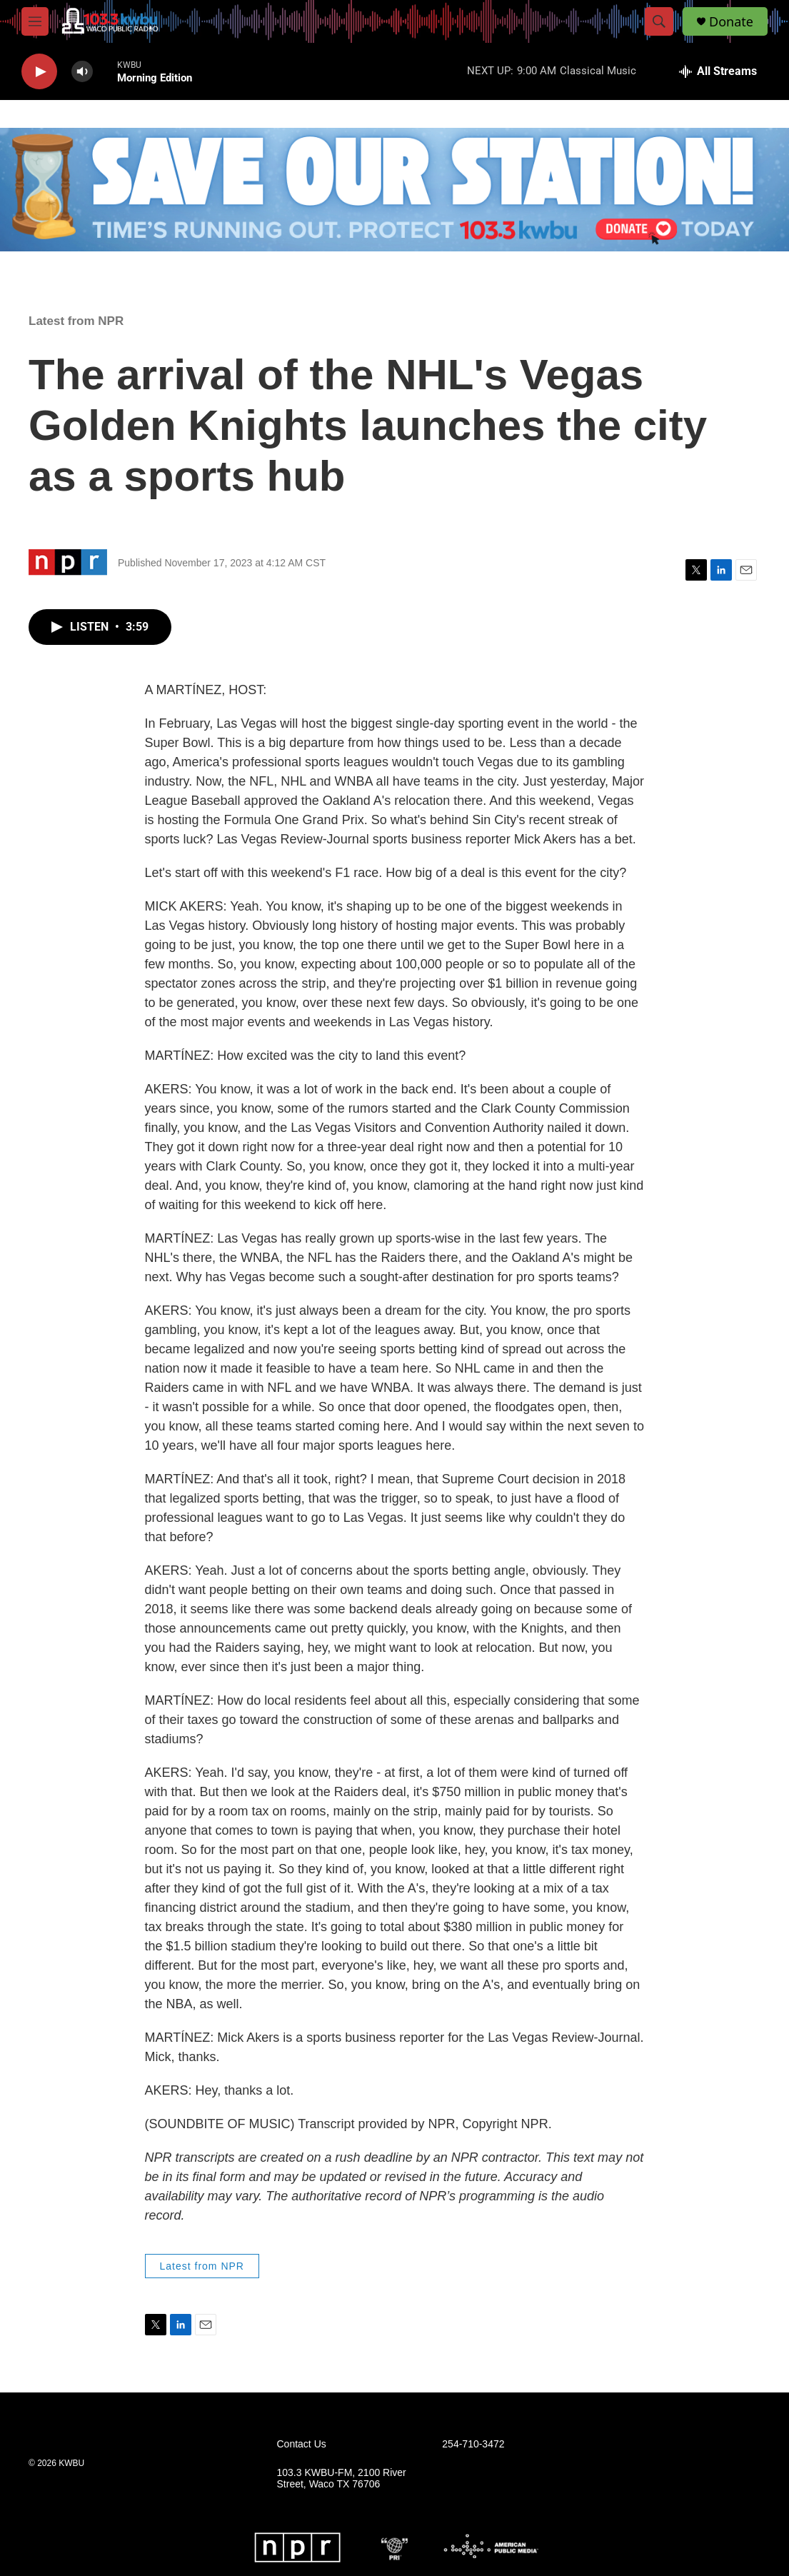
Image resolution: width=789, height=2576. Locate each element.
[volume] (82, 72)
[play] (39, 72)
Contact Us (301, 2444)
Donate (731, 21)
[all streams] (718, 71)
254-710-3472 (473, 2444)
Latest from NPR (76, 321)
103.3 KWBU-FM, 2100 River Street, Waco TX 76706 (341, 2478)
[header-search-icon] (659, 21)
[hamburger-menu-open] (35, 21)
